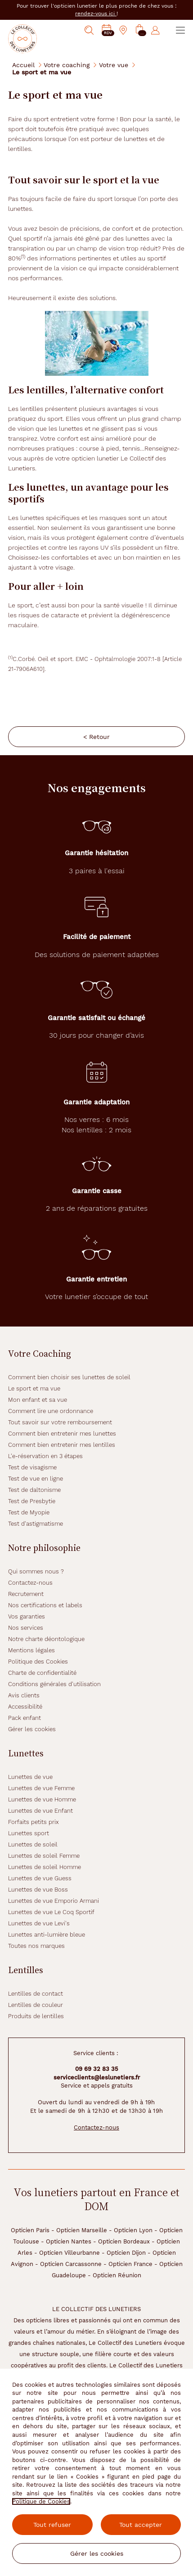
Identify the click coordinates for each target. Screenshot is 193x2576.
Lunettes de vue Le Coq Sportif (51, 1912)
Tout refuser (52, 2524)
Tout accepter (140, 2524)
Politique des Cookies (38, 1661)
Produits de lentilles (36, 2016)
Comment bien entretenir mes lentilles (61, 1444)
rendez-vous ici (96, 13)
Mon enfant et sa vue (37, 1399)
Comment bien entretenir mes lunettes (62, 1433)
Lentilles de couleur (35, 2005)
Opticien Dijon (126, 2252)
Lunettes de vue (30, 1777)
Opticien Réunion (117, 2275)
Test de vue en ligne (35, 1478)
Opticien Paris (30, 2230)
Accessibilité (25, 1706)
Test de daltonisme (34, 1489)
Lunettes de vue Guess (40, 1878)
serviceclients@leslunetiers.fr (97, 2077)
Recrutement (26, 1594)
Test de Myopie (28, 1512)
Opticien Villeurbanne (69, 2252)
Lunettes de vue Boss (38, 1889)
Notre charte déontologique (46, 1639)
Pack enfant (24, 1717)
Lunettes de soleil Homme (44, 1867)
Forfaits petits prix (33, 1822)
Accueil (23, 64)
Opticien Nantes (68, 2241)
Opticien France (130, 2264)
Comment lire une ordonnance (50, 1411)
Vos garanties (26, 1616)
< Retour (96, 736)
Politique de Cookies (41, 2501)
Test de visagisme (32, 1467)
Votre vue (113, 64)
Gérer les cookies (32, 1729)
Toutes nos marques (36, 1945)
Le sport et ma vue (34, 1388)
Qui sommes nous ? (36, 1571)
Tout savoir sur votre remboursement (60, 1422)
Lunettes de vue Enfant (40, 1810)
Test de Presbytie (31, 1501)
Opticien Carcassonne (71, 2264)
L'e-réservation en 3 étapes (45, 1456)
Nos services (25, 1627)
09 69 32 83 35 (96, 2068)
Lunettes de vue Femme (41, 1788)
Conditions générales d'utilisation (54, 1684)
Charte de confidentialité (42, 1672)
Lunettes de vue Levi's (39, 1923)
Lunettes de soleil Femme (44, 1855)
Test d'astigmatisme (35, 1523)
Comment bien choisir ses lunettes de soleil (69, 1377)
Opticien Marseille (81, 2230)
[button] (139, 30)
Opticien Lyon (133, 2230)
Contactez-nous (30, 1582)
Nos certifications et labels (45, 1605)
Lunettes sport (28, 1833)
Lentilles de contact (35, 1993)
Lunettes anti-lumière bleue (46, 1934)
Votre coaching (67, 64)
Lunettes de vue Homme (42, 1799)
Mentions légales (31, 1650)
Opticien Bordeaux (124, 2241)
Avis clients (24, 1695)
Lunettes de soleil (33, 1844)
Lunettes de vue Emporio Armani (53, 1900)
